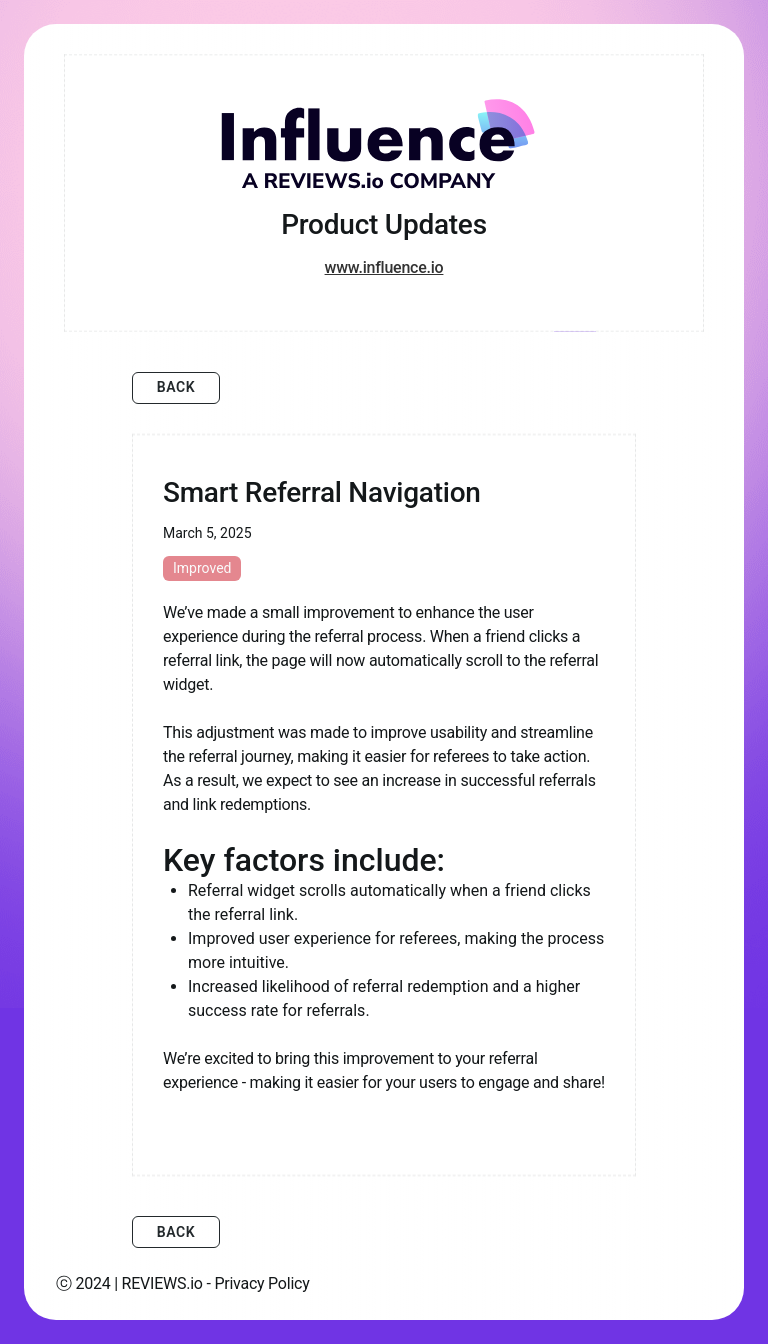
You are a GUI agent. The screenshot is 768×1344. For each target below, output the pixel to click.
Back (176, 387)
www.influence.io (384, 267)
